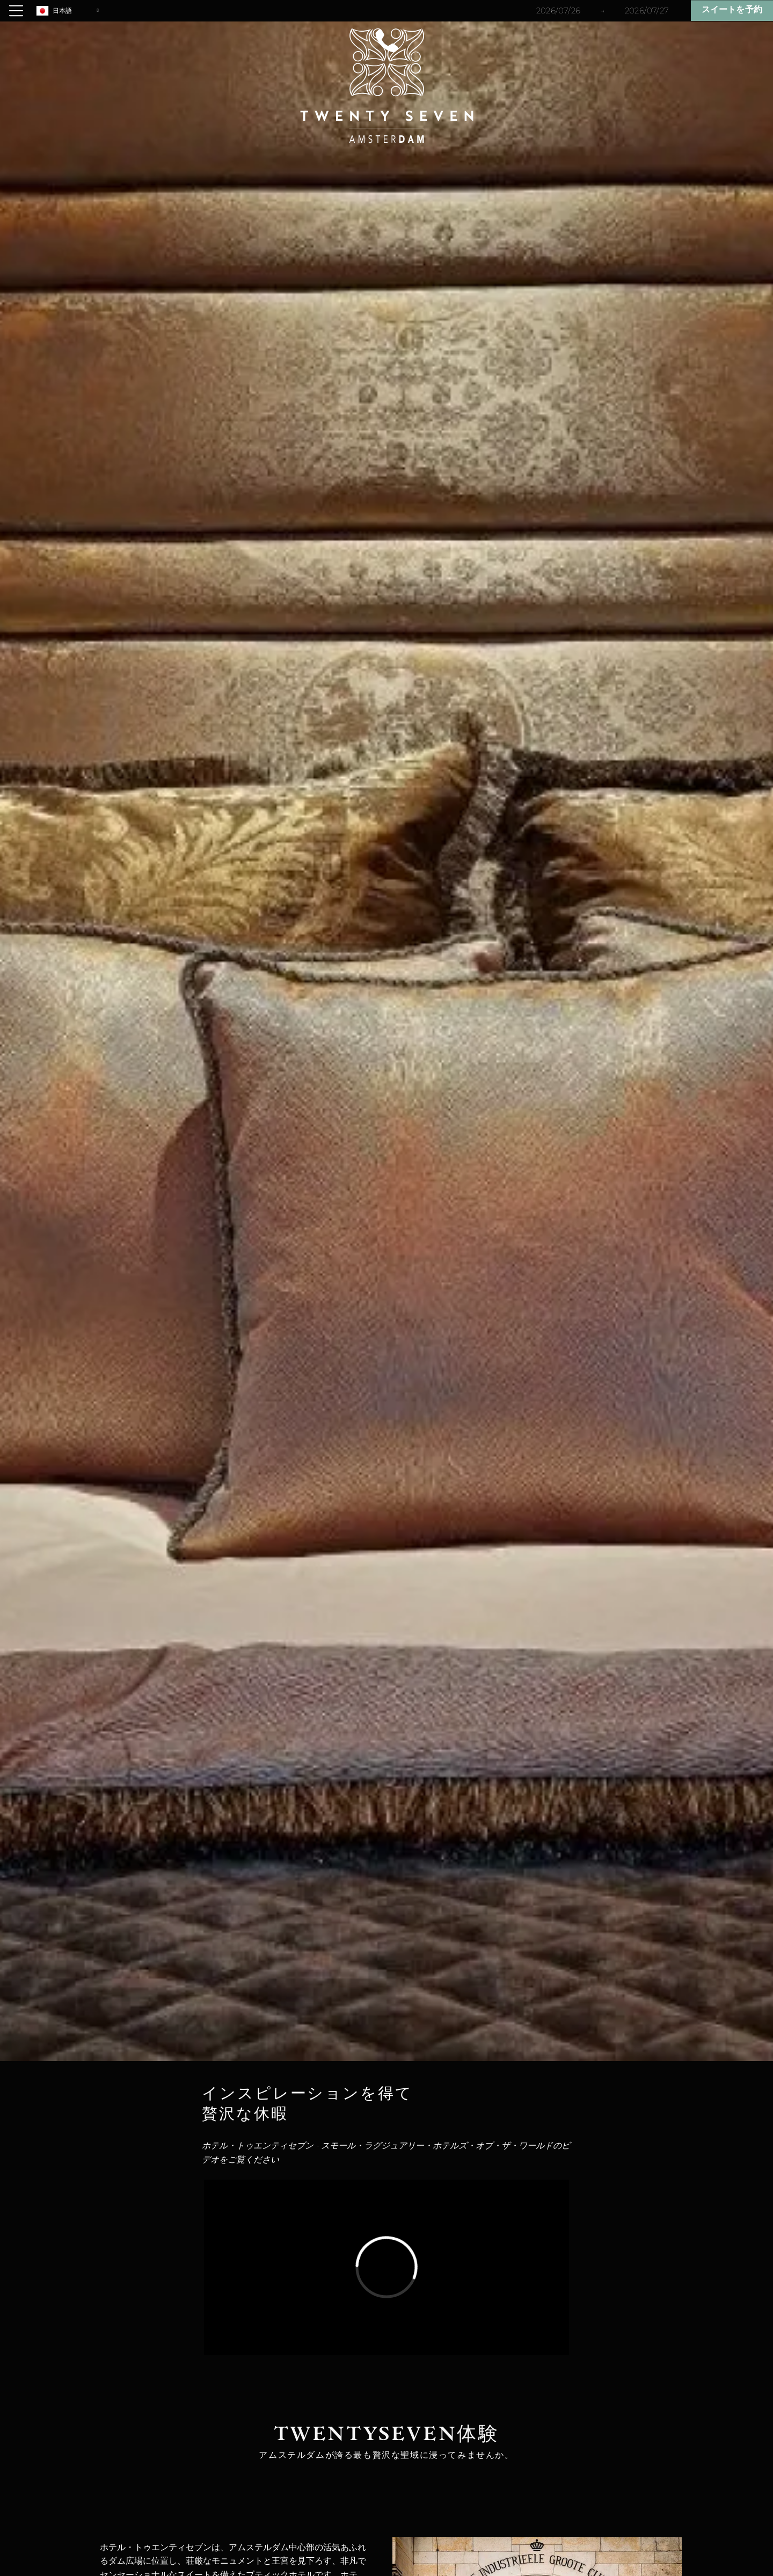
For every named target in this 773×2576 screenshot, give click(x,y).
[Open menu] (16, 11)
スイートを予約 (732, 10)
